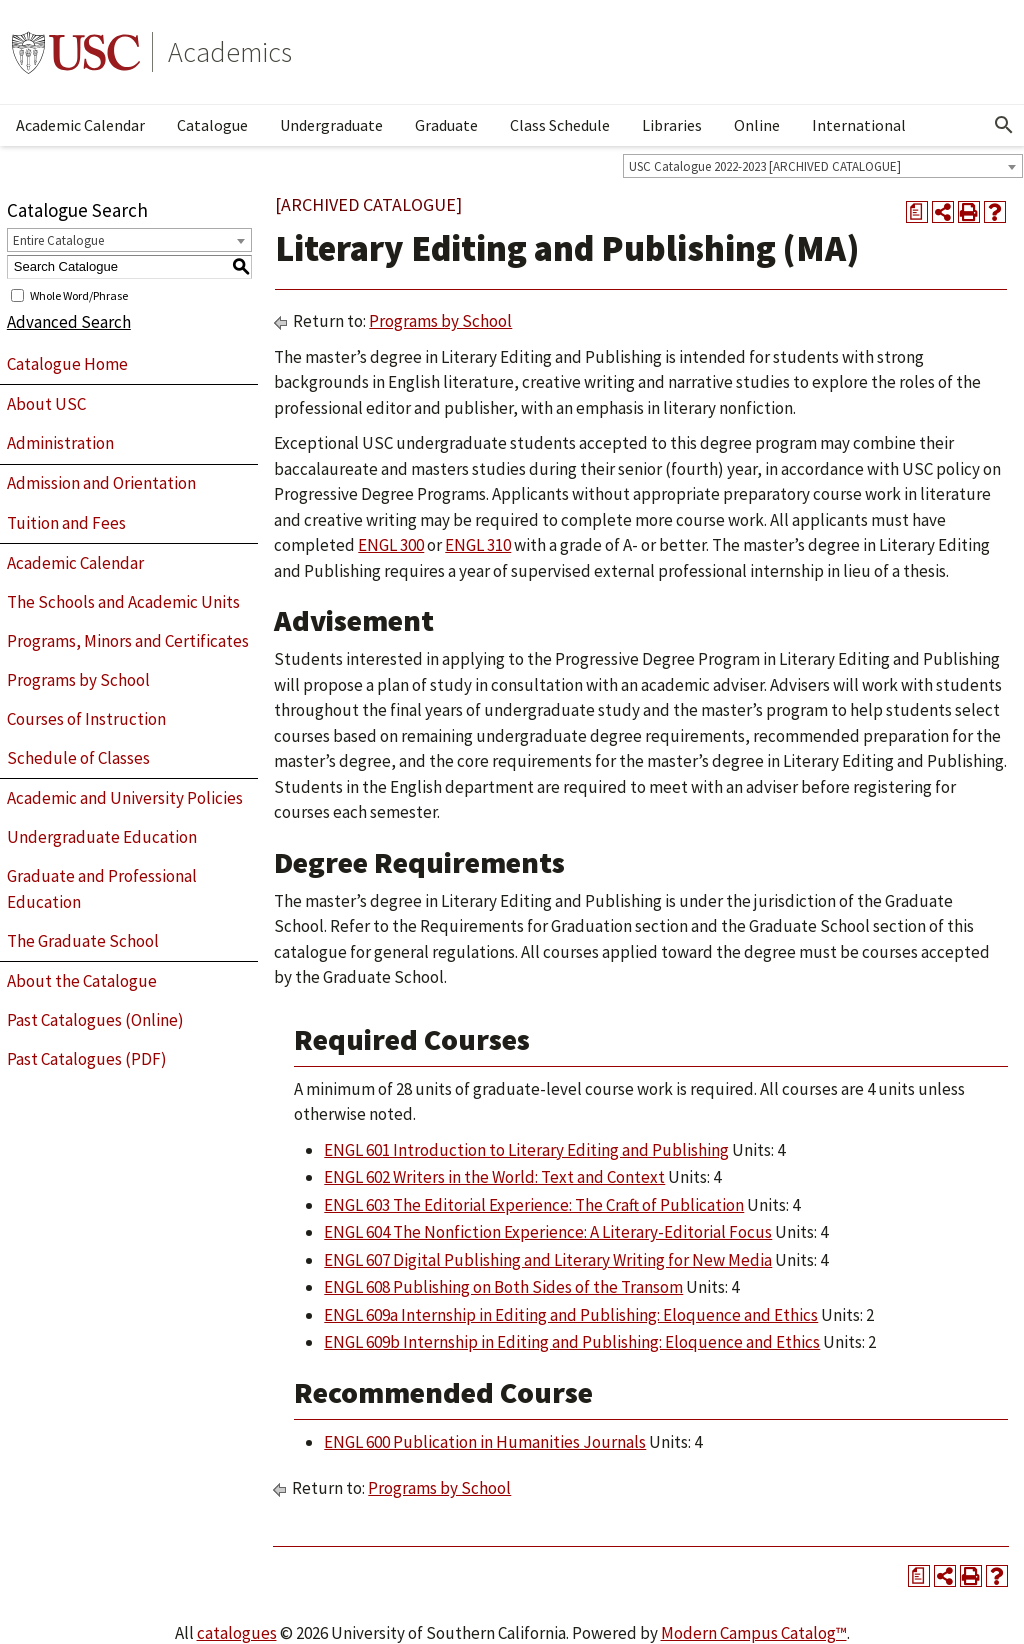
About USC (46, 404)
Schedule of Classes (78, 758)
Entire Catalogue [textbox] (58, 240)
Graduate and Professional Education (102, 889)
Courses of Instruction (86, 719)
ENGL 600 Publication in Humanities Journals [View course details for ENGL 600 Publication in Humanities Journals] (485, 1442)
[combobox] (823, 166)
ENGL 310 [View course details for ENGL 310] (478, 545)
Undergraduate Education (102, 837)
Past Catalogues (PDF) (87, 1059)
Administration (60, 443)
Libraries (672, 125)
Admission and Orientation (101, 483)
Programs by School (78, 680)
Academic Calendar (80, 125)
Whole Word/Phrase (79, 294)
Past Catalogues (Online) (95, 1020)
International (859, 125)
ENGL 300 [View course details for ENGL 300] (391, 545)
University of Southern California (76, 52)
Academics (230, 52)
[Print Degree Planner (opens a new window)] (917, 212)
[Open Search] (1004, 125)
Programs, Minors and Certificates (128, 641)
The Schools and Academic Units (123, 602)
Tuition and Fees (66, 523)
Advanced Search (69, 322)
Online (757, 125)
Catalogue (212, 125)
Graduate (446, 125)
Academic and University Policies (125, 798)
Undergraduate (331, 125)
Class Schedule (560, 125)
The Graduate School (83, 941)
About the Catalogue (82, 981)
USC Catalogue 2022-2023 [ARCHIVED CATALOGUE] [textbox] (765, 166)
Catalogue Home (67, 364)
